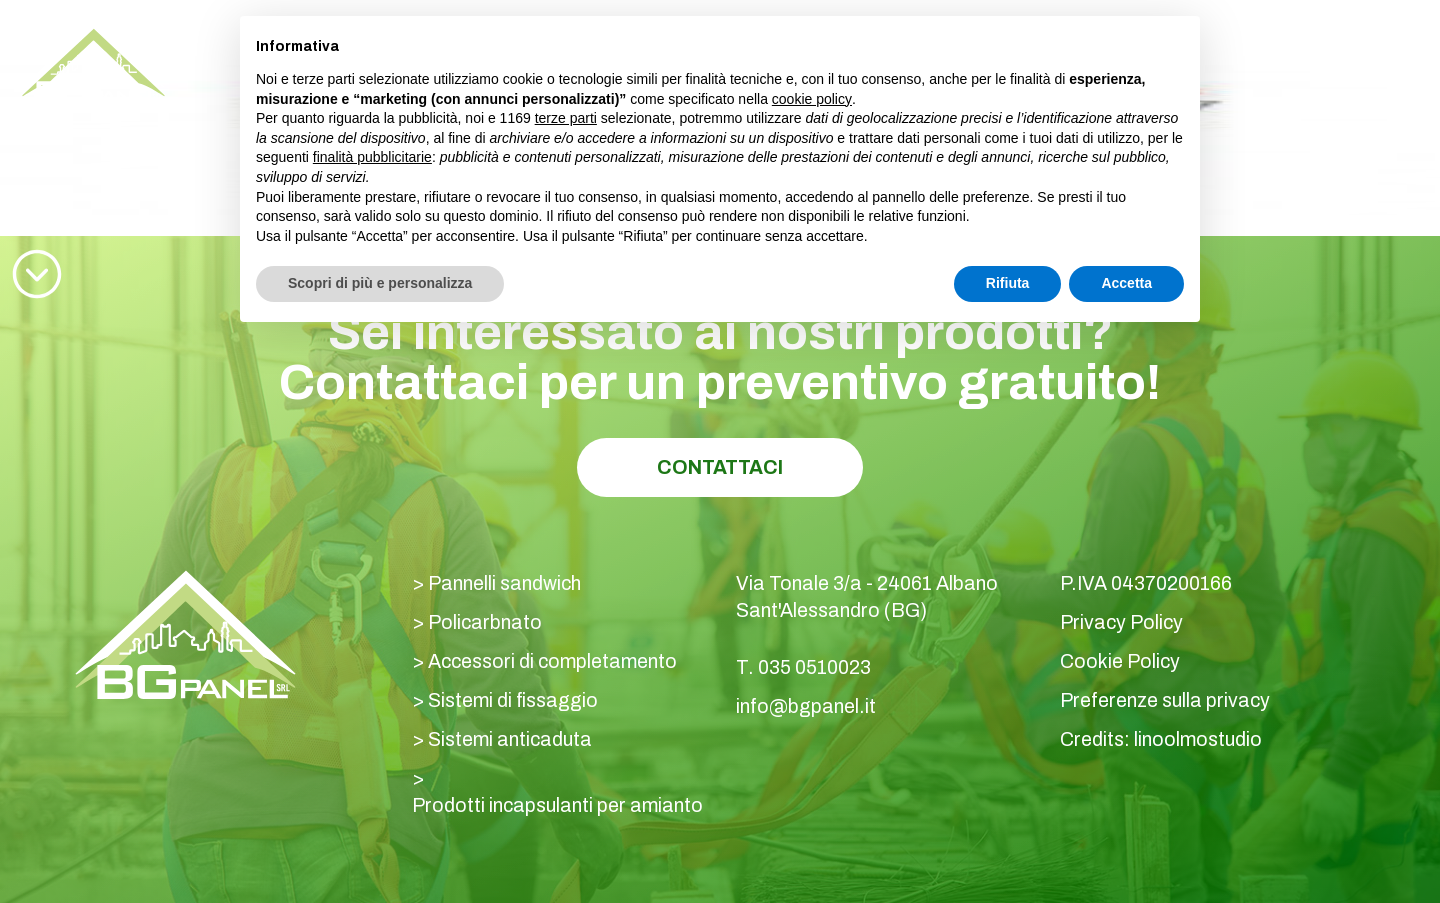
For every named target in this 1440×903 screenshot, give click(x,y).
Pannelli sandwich (504, 583)
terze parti (566, 118)
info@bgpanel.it (806, 706)
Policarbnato (485, 622)
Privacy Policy (1121, 622)
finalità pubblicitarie (372, 157)
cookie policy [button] (812, 99)
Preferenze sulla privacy (1165, 700)
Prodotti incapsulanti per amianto (557, 805)
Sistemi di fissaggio (513, 700)
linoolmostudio (1198, 739)
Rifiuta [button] (1008, 283)
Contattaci (720, 467)
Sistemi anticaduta (510, 739)
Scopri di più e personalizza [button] (380, 283)
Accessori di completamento (552, 661)
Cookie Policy (1120, 661)
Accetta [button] (1126, 283)
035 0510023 (1235, 49)
